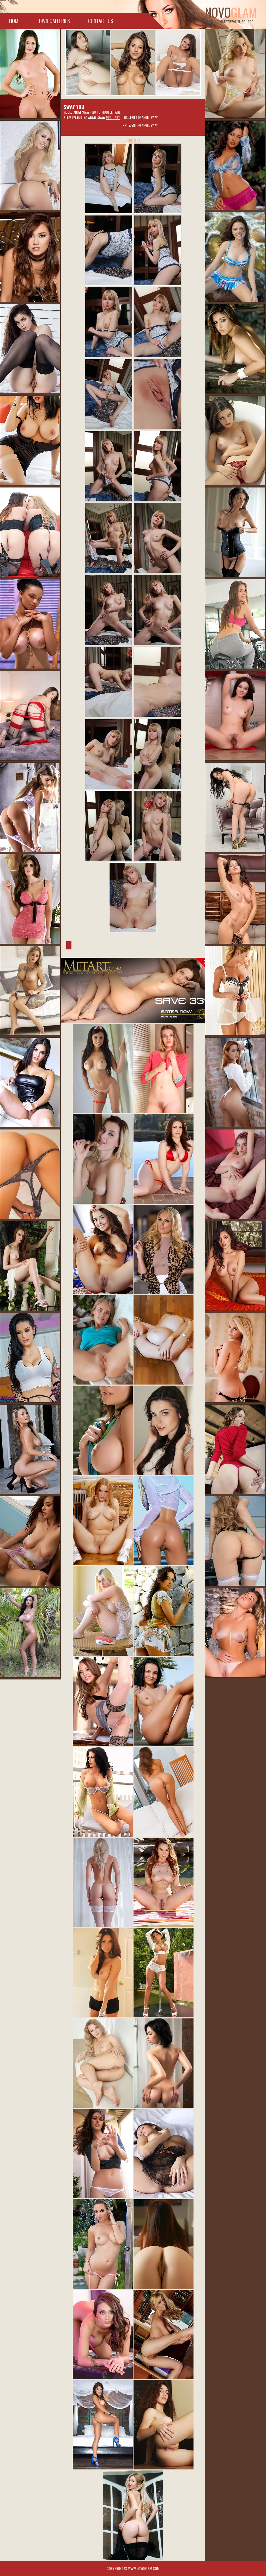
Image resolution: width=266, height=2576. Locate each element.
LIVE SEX (133, 141)
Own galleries (54, 21)
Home (15, 21)
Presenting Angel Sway (141, 125)
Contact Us (100, 21)
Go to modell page (106, 112)
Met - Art (113, 117)
